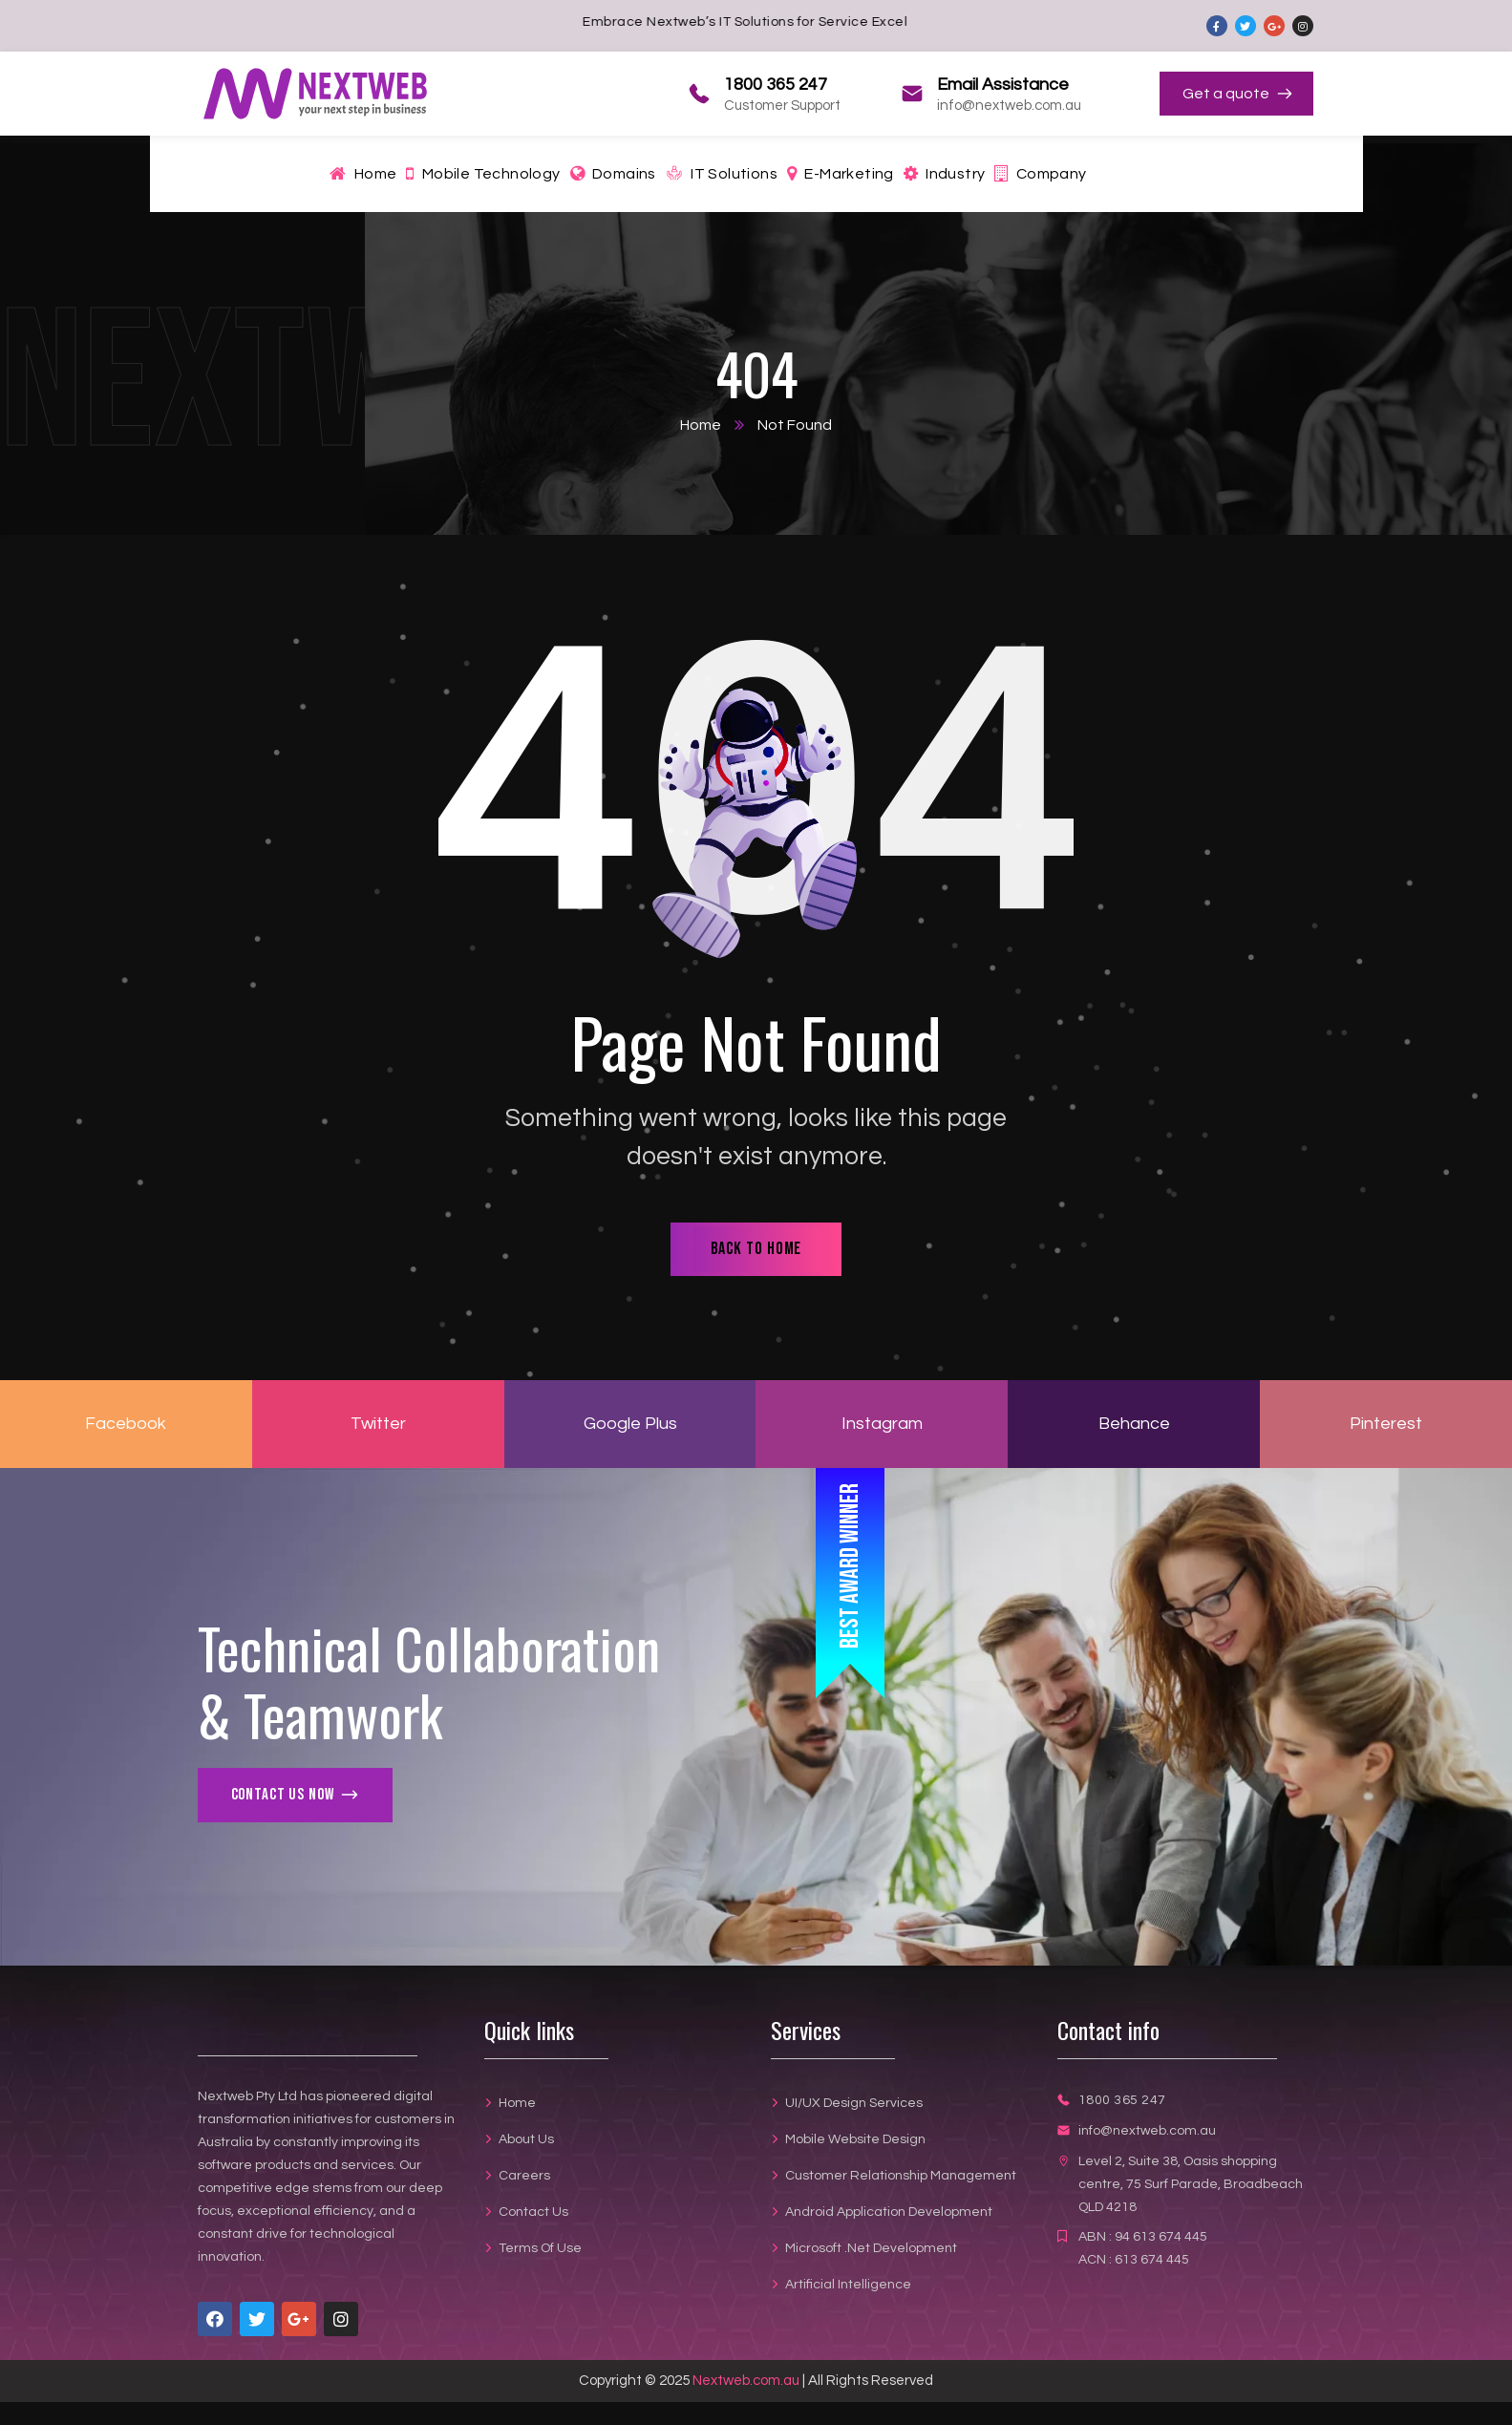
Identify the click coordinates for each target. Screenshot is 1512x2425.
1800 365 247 (1122, 2100)
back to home (756, 1249)
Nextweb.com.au (745, 2380)
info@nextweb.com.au (1147, 2131)
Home (700, 425)
